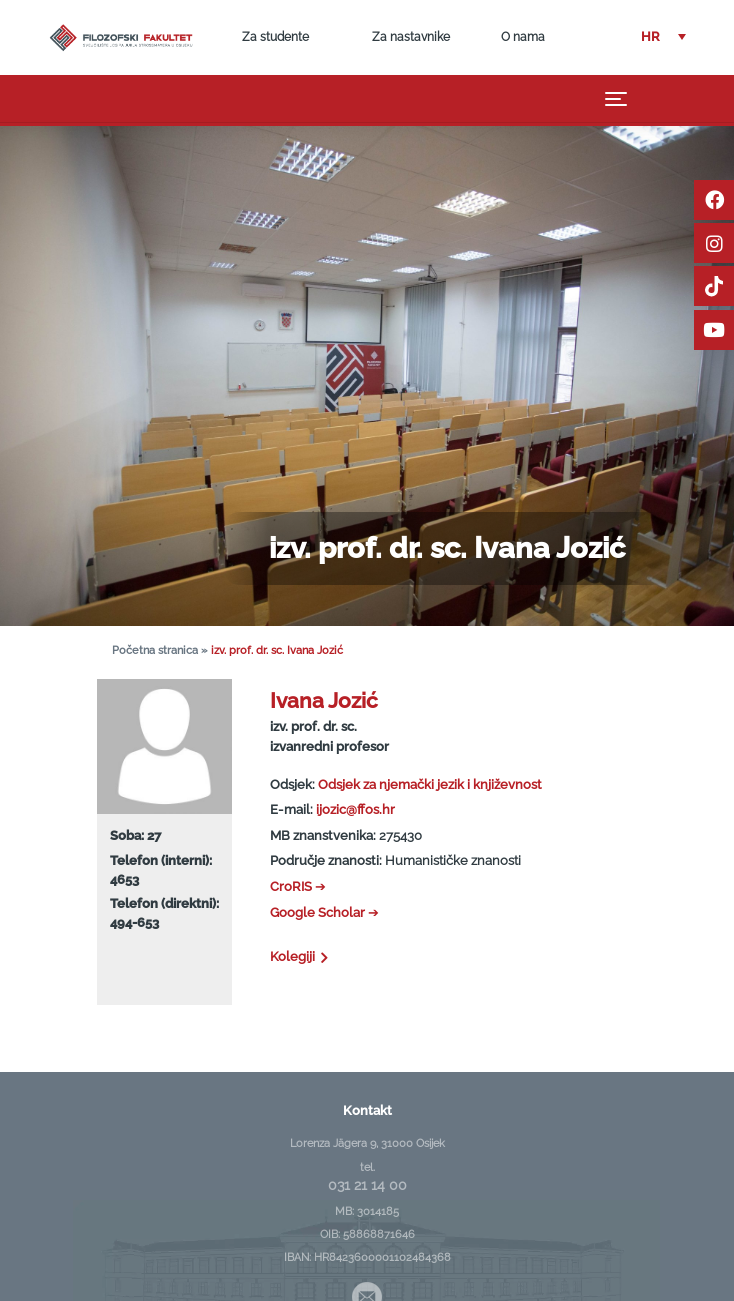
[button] (663, 37)
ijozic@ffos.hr (355, 809)
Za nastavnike (411, 37)
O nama (523, 37)
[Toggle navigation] (616, 99)
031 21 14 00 (367, 1185)
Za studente (275, 37)
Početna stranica (155, 650)
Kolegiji (300, 956)
